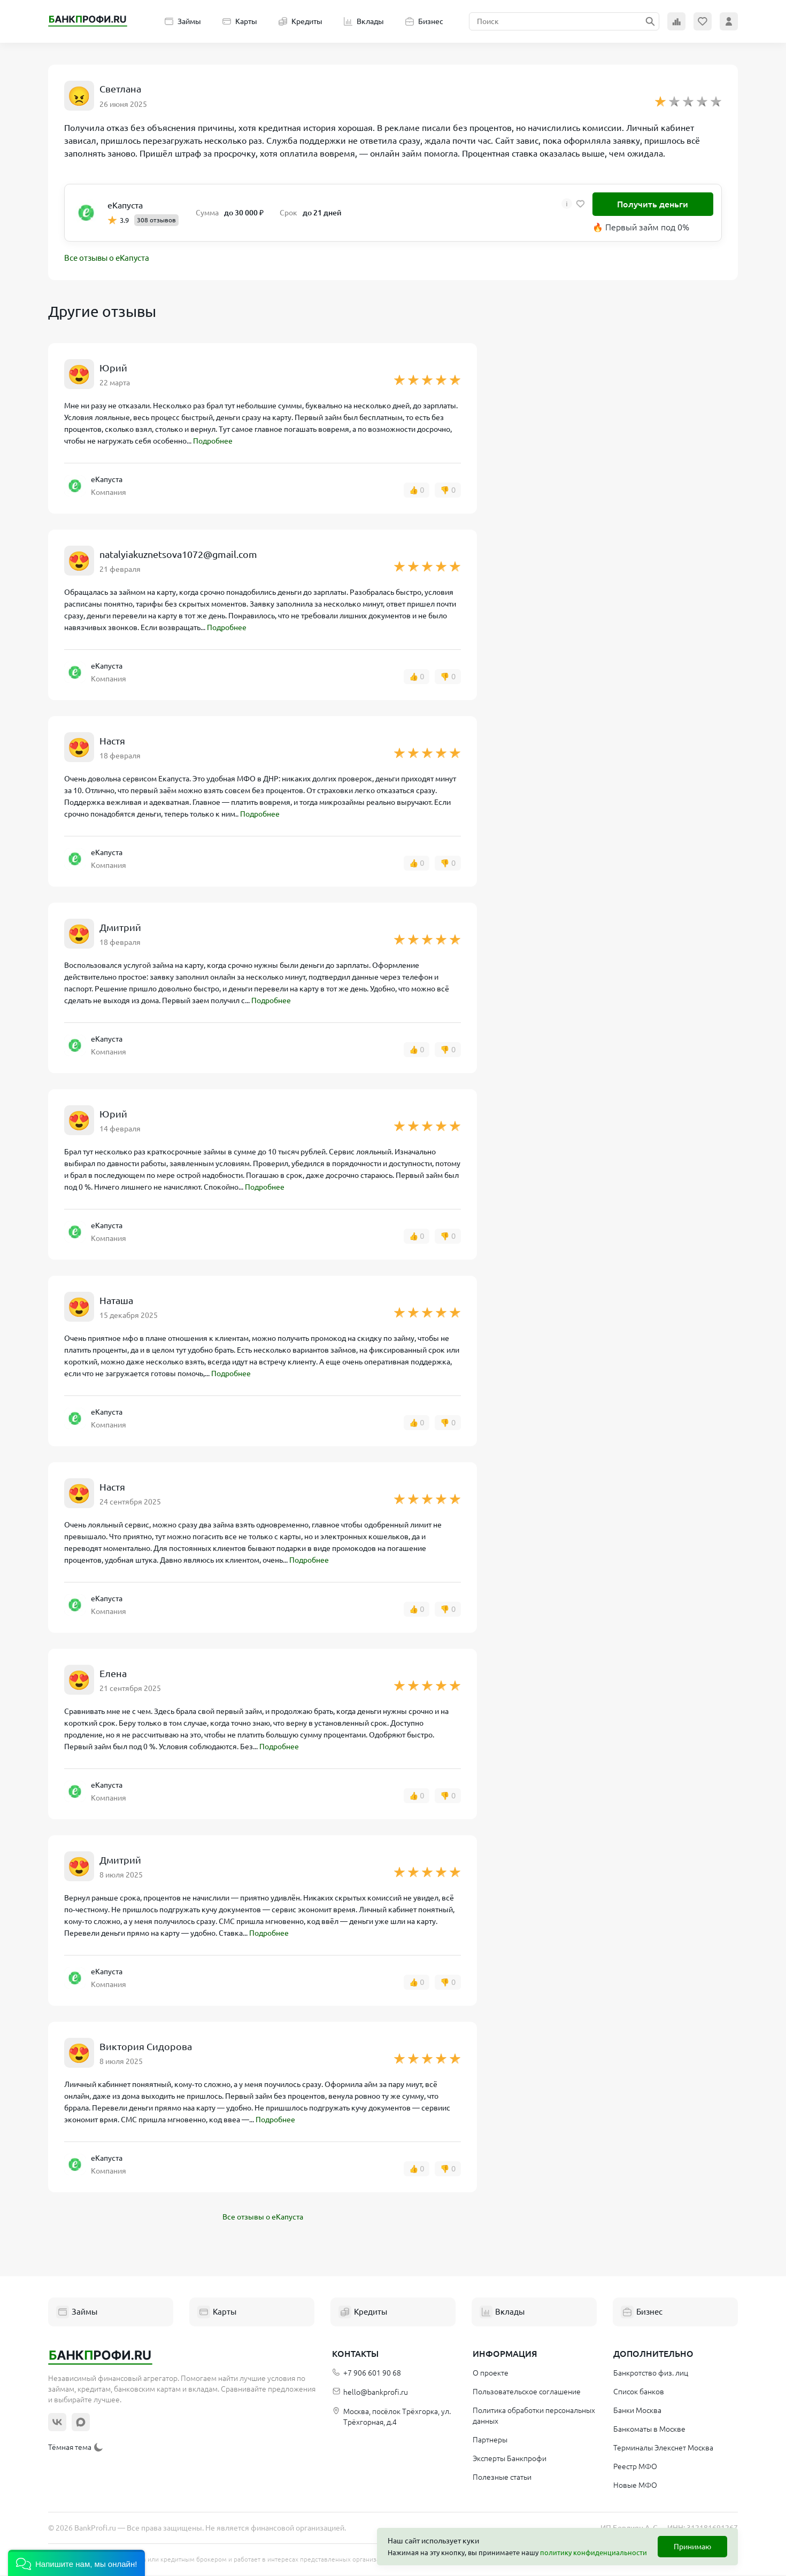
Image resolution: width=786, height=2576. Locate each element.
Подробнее (213, 442)
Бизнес (424, 21)
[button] (76, 2563)
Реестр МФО (635, 2467)
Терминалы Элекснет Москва (663, 2449)
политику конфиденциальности (593, 2552)
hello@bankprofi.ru (370, 2393)
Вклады (364, 21)
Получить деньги (652, 204)
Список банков (638, 2392)
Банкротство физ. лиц (650, 2374)
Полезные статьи (502, 2478)
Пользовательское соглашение (527, 2392)
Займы (183, 21)
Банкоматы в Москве (649, 2430)
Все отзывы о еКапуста (109, 258)
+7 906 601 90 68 (366, 2374)
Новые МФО (635, 2486)
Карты (239, 21)
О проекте (490, 2374)
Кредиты (300, 21)
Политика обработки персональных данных (534, 2416)
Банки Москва (637, 2411)
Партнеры (490, 2441)
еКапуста (125, 205)
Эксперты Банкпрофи (509, 2459)
